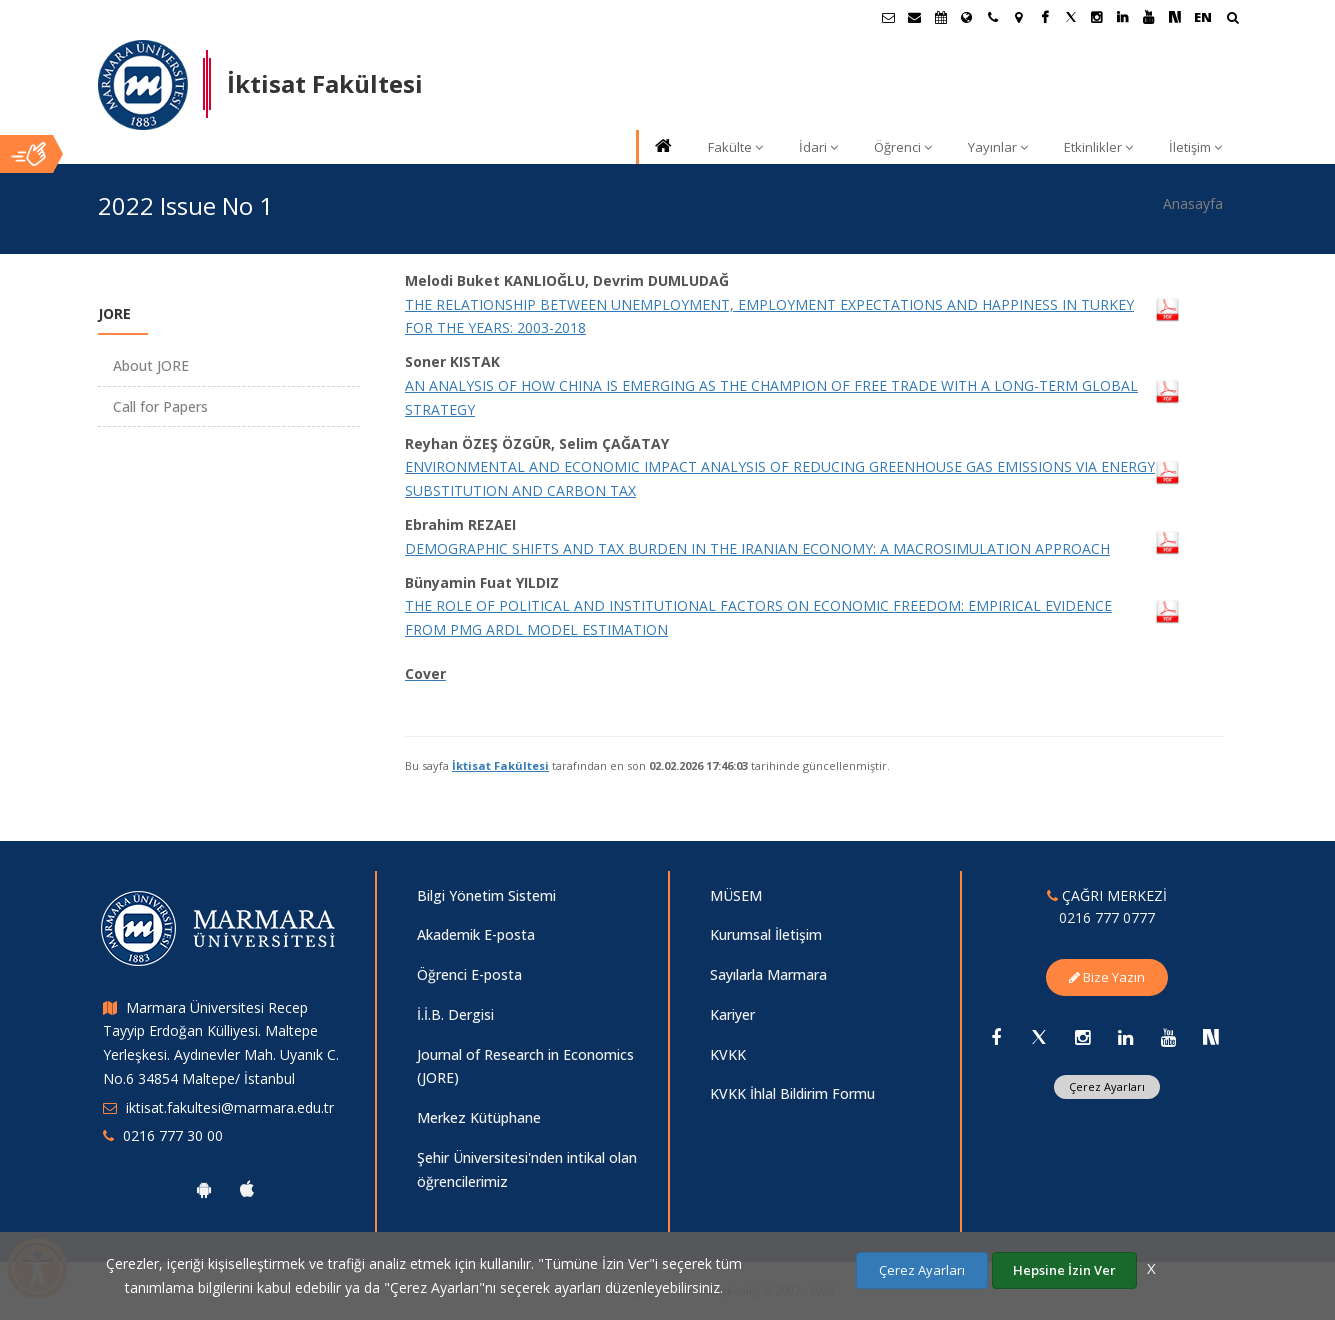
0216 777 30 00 (173, 1135)
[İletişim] (993, 17)
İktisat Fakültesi (500, 765)
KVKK (728, 1054)
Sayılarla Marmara (768, 974)
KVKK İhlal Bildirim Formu (792, 1093)
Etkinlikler (1098, 147)
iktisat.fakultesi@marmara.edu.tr (230, 1107)
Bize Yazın (1107, 977)
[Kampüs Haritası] (1019, 17)
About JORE (151, 365)
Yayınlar (998, 147)
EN (1203, 17)
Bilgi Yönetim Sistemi (486, 895)
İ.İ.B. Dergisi (455, 1014)
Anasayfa (1193, 203)
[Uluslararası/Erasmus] (967, 17)
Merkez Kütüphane (479, 1117)
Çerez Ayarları (1107, 1086)
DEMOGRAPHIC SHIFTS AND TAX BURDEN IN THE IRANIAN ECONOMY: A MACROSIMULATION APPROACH (757, 548)
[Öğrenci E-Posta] (889, 17)
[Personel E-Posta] (915, 17)
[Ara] (1232, 19)
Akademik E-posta (476, 934)
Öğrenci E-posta (469, 974)
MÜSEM (736, 895)
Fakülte (735, 147)
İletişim (1195, 147)
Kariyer (732, 1014)
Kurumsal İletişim (766, 934)
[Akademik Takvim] (941, 17)
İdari (818, 147)
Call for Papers (160, 406)
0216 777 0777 (1107, 917)
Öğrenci (903, 147)
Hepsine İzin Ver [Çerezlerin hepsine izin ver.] (1064, 1270)
